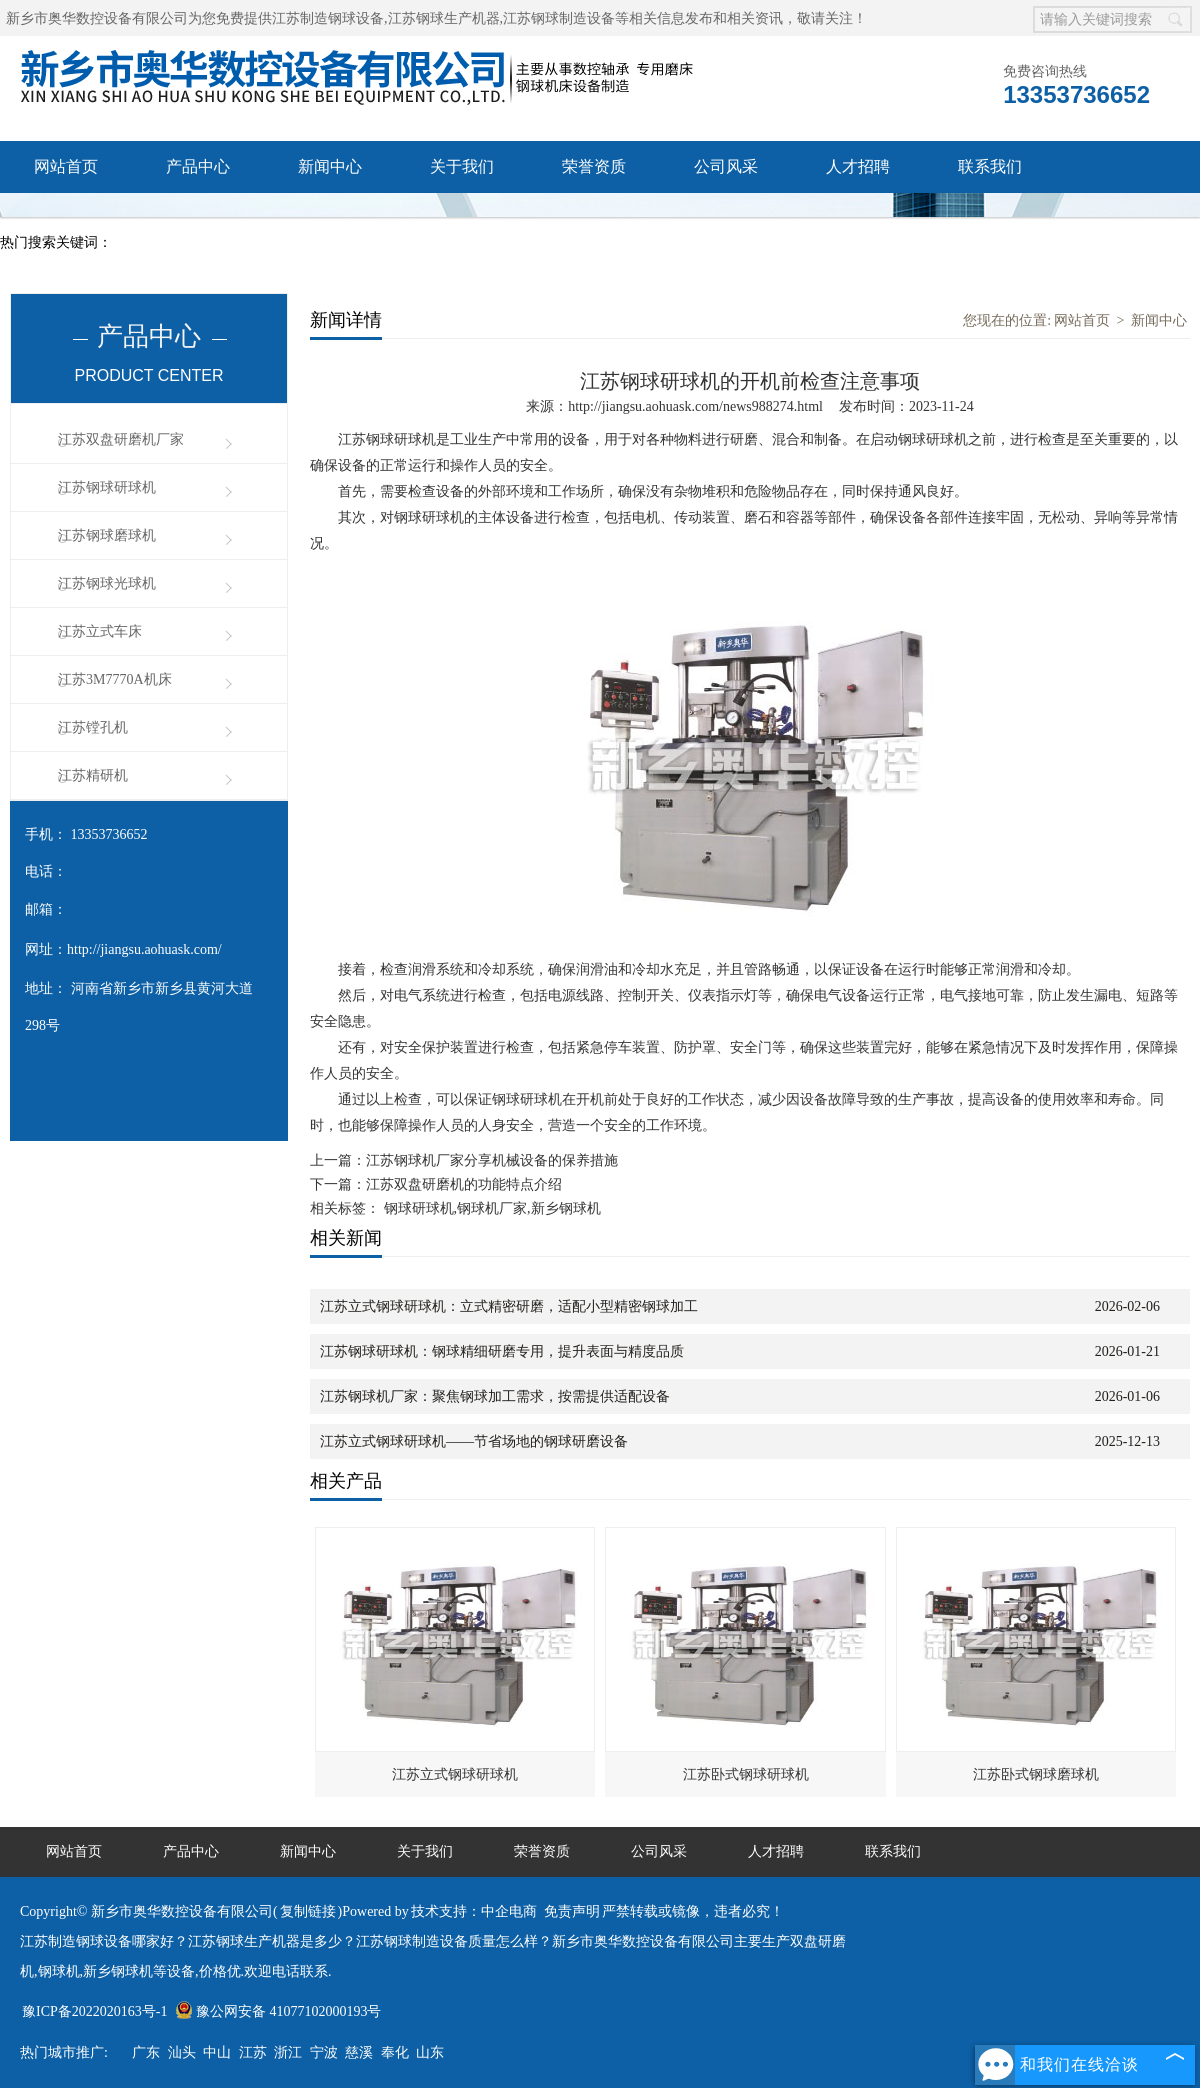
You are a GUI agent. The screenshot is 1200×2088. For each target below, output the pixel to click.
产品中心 (198, 166)
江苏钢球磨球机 (107, 535)
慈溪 (359, 2052)
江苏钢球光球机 (107, 583)
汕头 (182, 2052)
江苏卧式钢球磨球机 (1036, 1774)
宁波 (324, 2052)
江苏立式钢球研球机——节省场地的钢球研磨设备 (474, 1441)
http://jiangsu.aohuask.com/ (144, 949)
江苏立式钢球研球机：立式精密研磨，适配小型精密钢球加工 (509, 1306)
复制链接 (308, 1911)
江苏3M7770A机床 (115, 679)
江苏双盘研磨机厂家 (121, 439)
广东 (146, 2052)
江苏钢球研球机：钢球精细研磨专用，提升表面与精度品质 (502, 1351)
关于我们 (462, 166)
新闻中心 (330, 166)
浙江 (288, 2052)
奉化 (395, 2052)
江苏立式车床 (100, 631)
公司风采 (726, 166)
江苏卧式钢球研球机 (746, 1774)
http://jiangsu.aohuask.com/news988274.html (695, 406)
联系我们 (990, 166)
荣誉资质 (594, 166)
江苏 (253, 2052)
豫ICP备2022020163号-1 (94, 2011)
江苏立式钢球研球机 (455, 1774)
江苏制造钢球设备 (328, 18)
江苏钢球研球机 (107, 487)
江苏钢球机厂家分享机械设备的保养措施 (492, 1160)
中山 (217, 2052)
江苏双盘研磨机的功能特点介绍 (464, 1184)
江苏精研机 (93, 775)
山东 (430, 2052)
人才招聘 (858, 166)
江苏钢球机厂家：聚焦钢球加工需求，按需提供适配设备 (495, 1396)
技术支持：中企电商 (474, 1911)
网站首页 (66, 166)
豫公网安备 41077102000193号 (278, 2011)
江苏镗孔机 (93, 727)
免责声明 (572, 1911)
